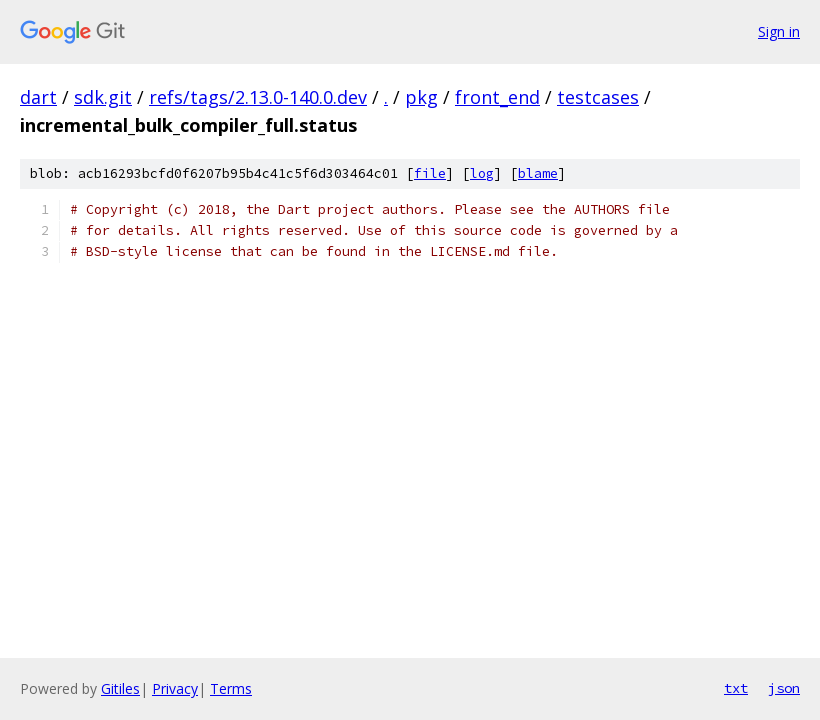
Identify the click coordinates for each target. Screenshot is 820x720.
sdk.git (103, 97)
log (482, 173)
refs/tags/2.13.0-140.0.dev (258, 97)
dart (38, 97)
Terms (231, 688)
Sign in (779, 31)
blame (538, 173)
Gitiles (120, 688)
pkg (421, 97)
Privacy (175, 688)
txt (736, 688)
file (430, 173)
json (784, 688)
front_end (497, 97)
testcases (598, 97)
